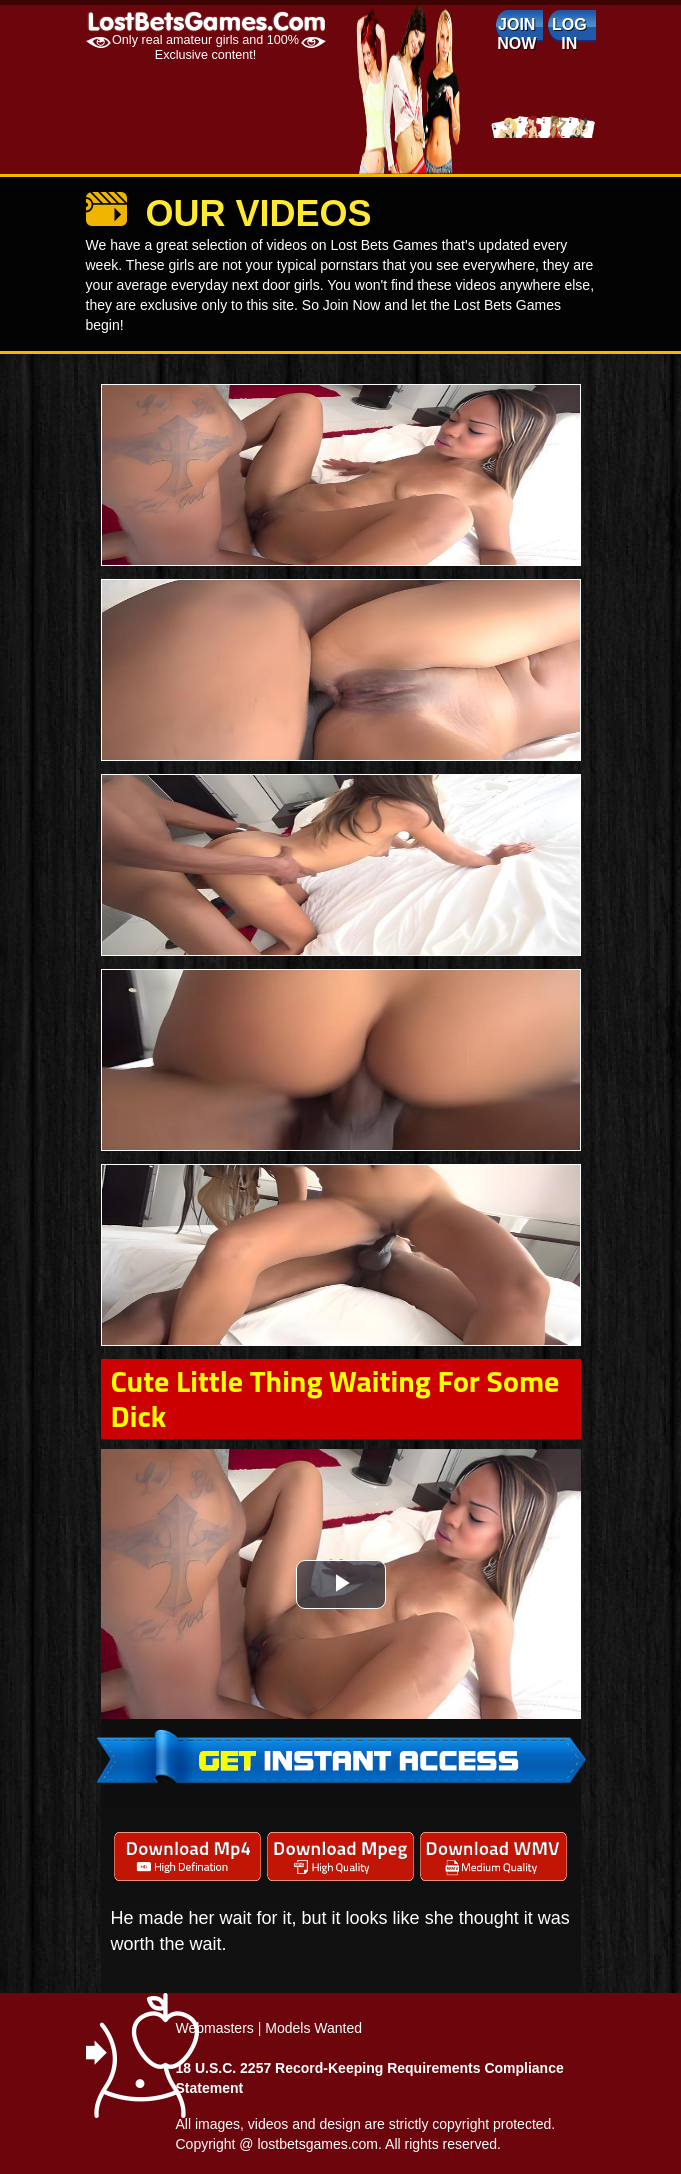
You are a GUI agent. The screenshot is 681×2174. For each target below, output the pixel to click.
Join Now (516, 34)
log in (569, 34)
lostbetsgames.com (317, 2144)
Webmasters (215, 2028)
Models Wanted (313, 2028)
